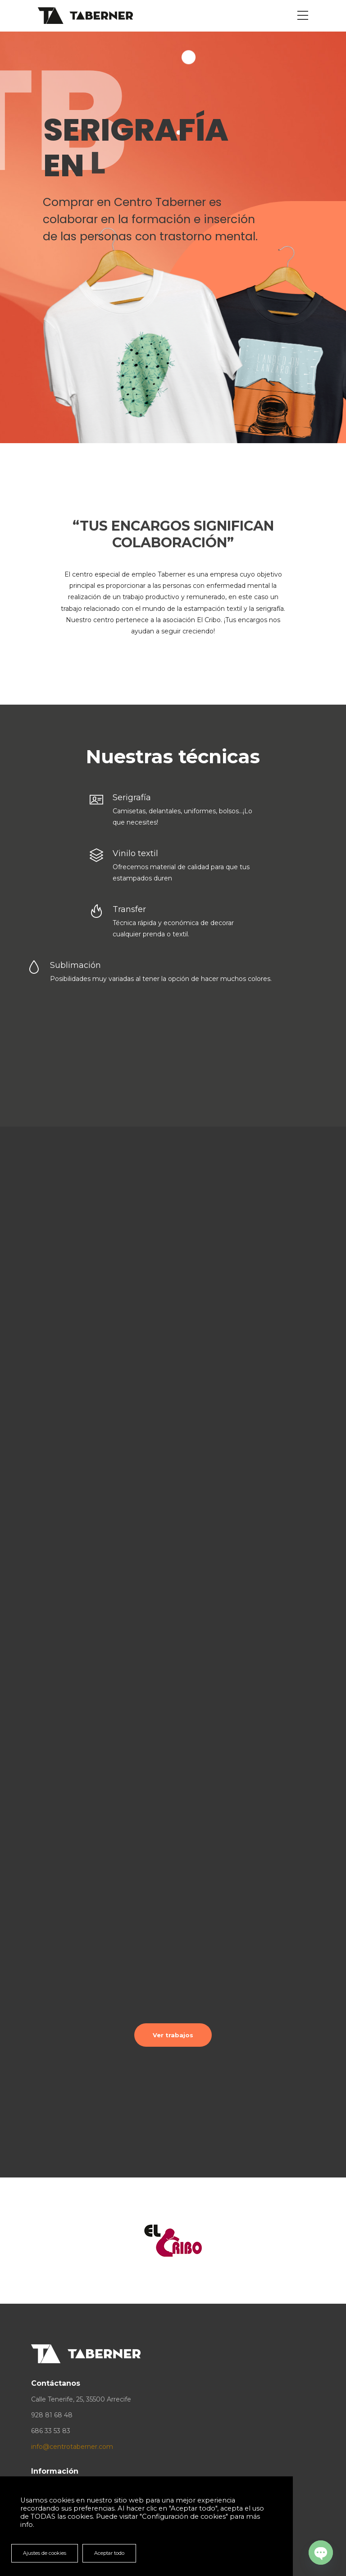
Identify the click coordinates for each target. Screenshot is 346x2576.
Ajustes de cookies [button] (44, 2553)
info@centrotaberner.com (72, 2447)
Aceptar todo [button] (109, 2553)
